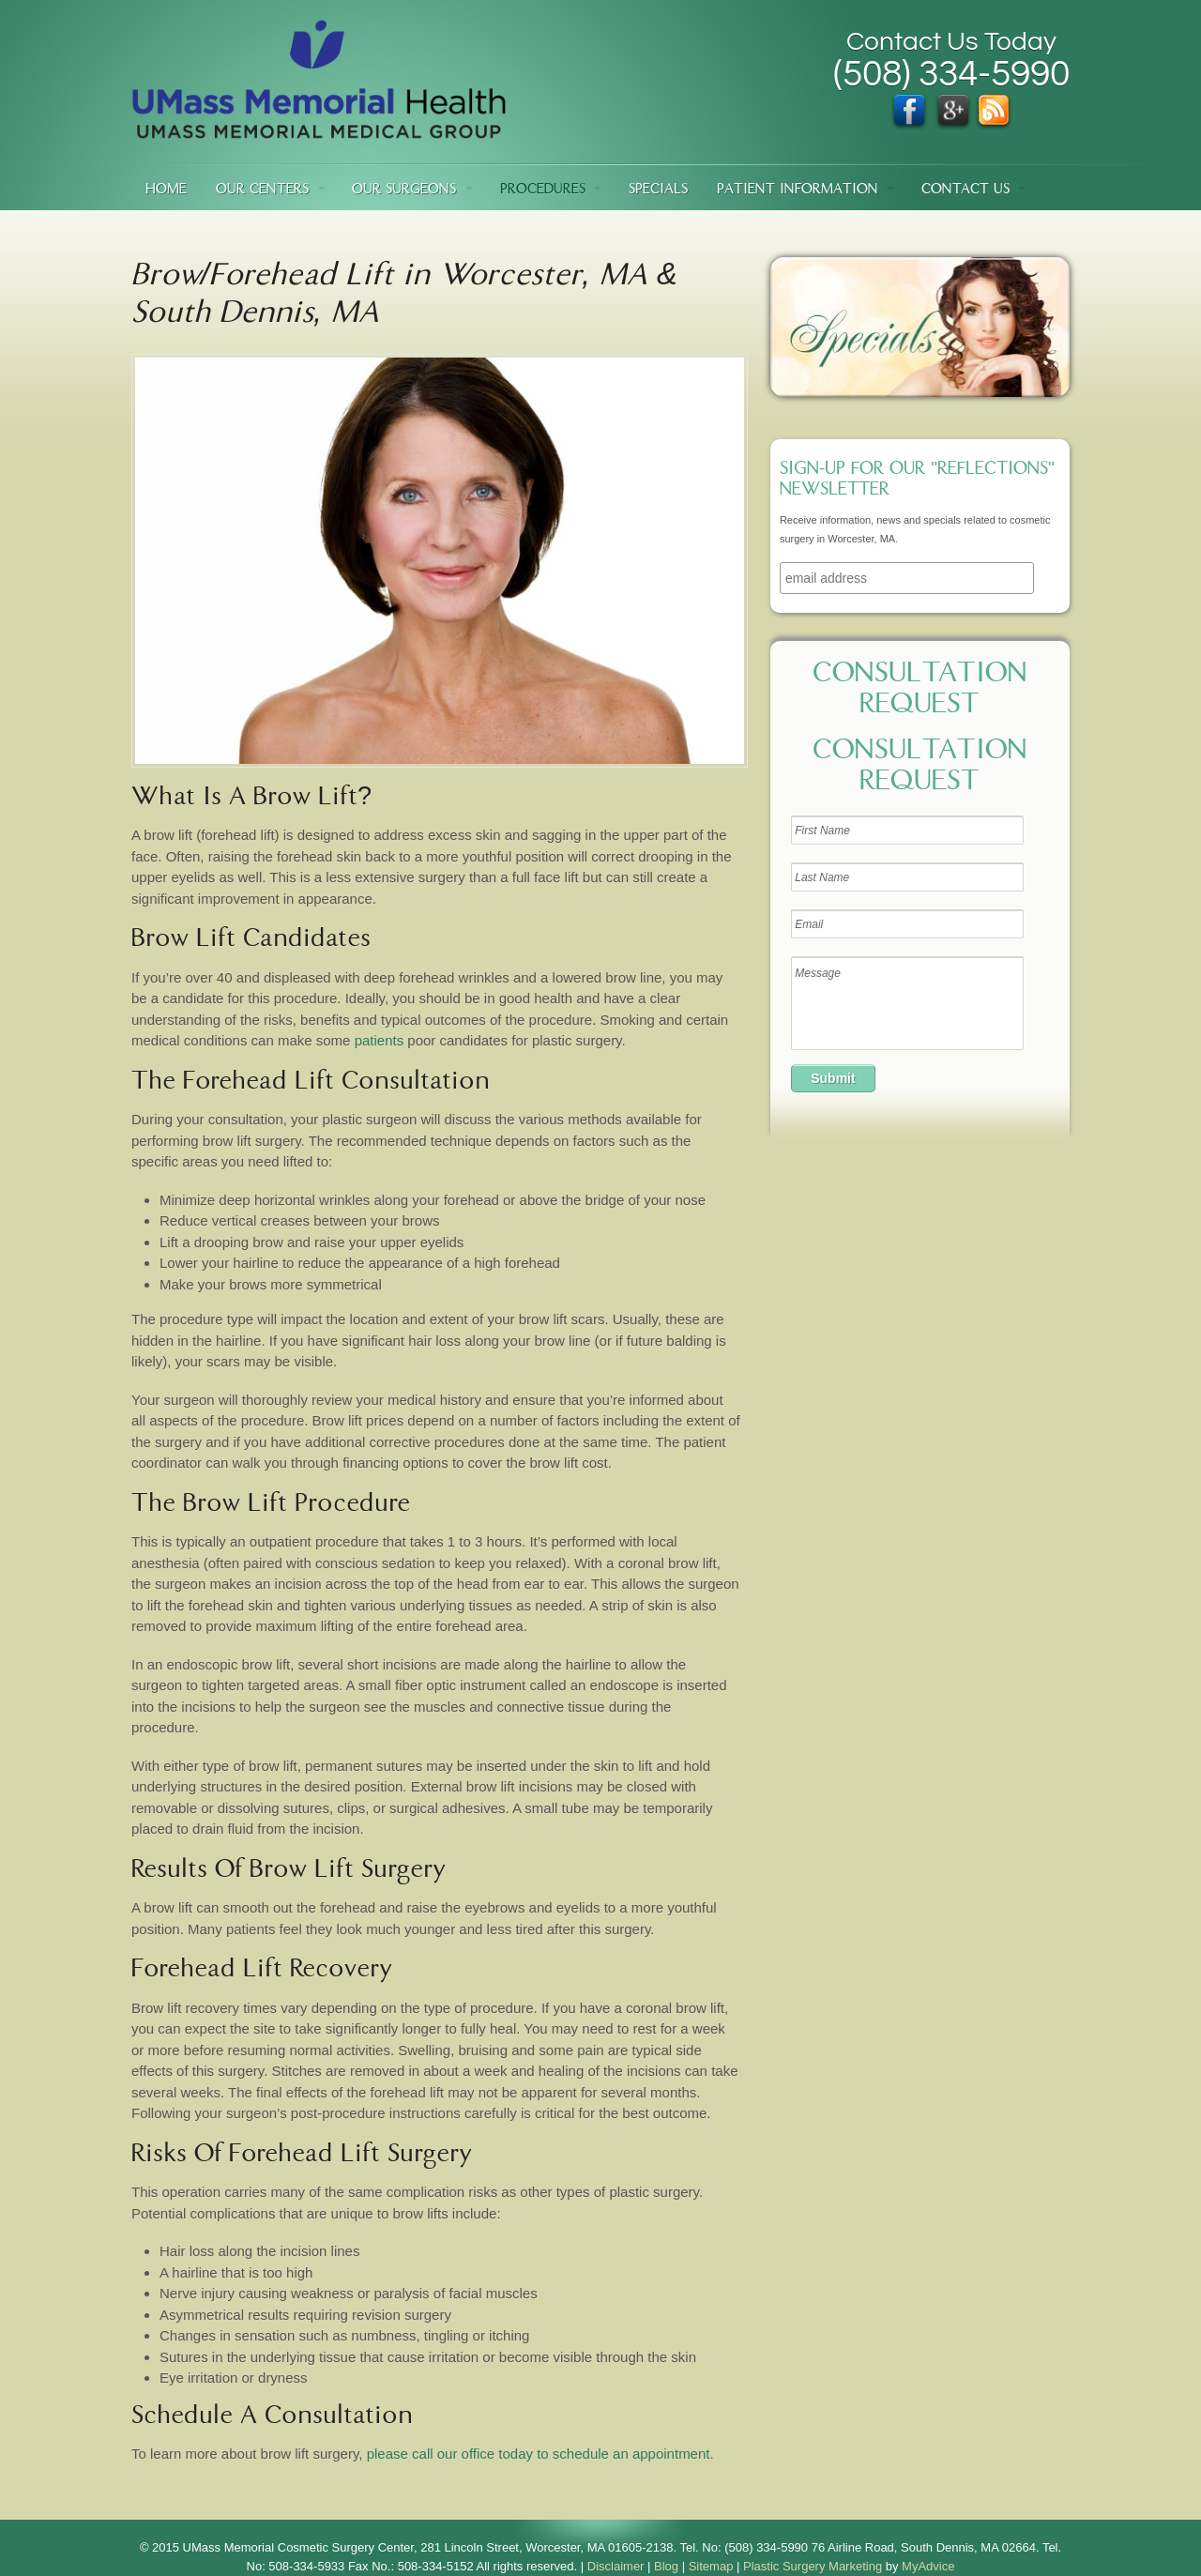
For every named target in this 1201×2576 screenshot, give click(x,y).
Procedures (542, 190)
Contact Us (965, 190)
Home (166, 190)
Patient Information (797, 190)
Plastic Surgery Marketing (812, 2566)
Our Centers (262, 190)
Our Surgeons (404, 190)
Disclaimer (616, 2566)
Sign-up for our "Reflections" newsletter (917, 480)
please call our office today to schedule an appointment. (540, 2454)
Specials (658, 190)
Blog (666, 2566)
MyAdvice (928, 2566)
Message (907, 1003)
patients (379, 1040)
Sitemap (711, 2566)
